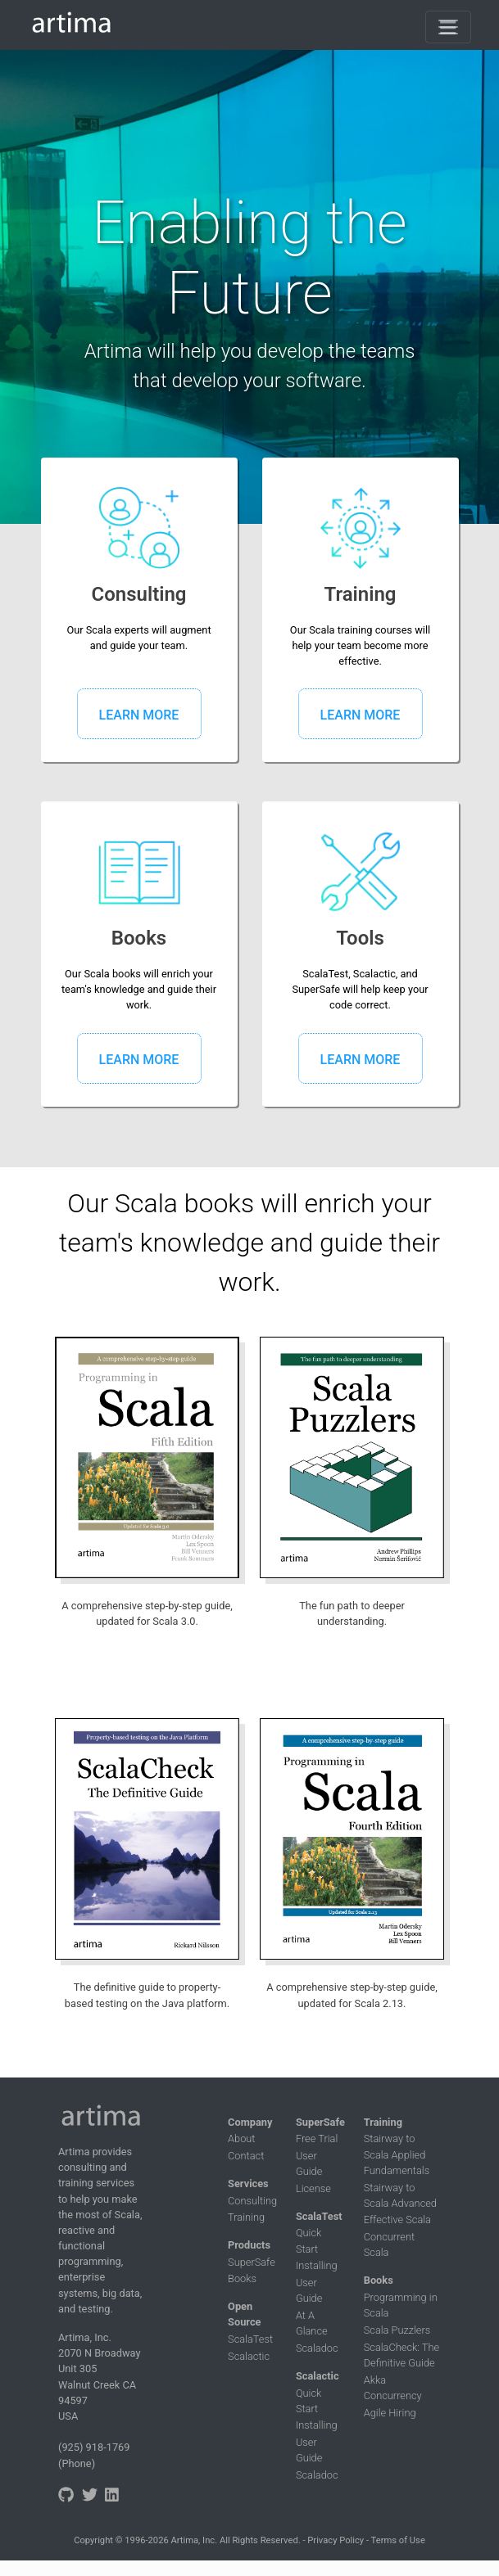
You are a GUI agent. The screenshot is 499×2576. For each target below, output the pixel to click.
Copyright (93, 2540)
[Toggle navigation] (448, 27)
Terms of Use (398, 2540)
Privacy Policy (335, 2540)
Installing (317, 2265)
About (241, 2138)
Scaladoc (317, 2348)
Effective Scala (397, 2219)
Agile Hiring (390, 2413)
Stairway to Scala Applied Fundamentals (396, 2154)
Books (242, 2278)
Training (246, 2217)
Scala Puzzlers (397, 2330)
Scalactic (249, 2356)
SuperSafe (251, 2262)
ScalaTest (250, 2339)
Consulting (252, 2201)
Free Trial (317, 2138)
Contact (246, 2156)
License (313, 2188)
